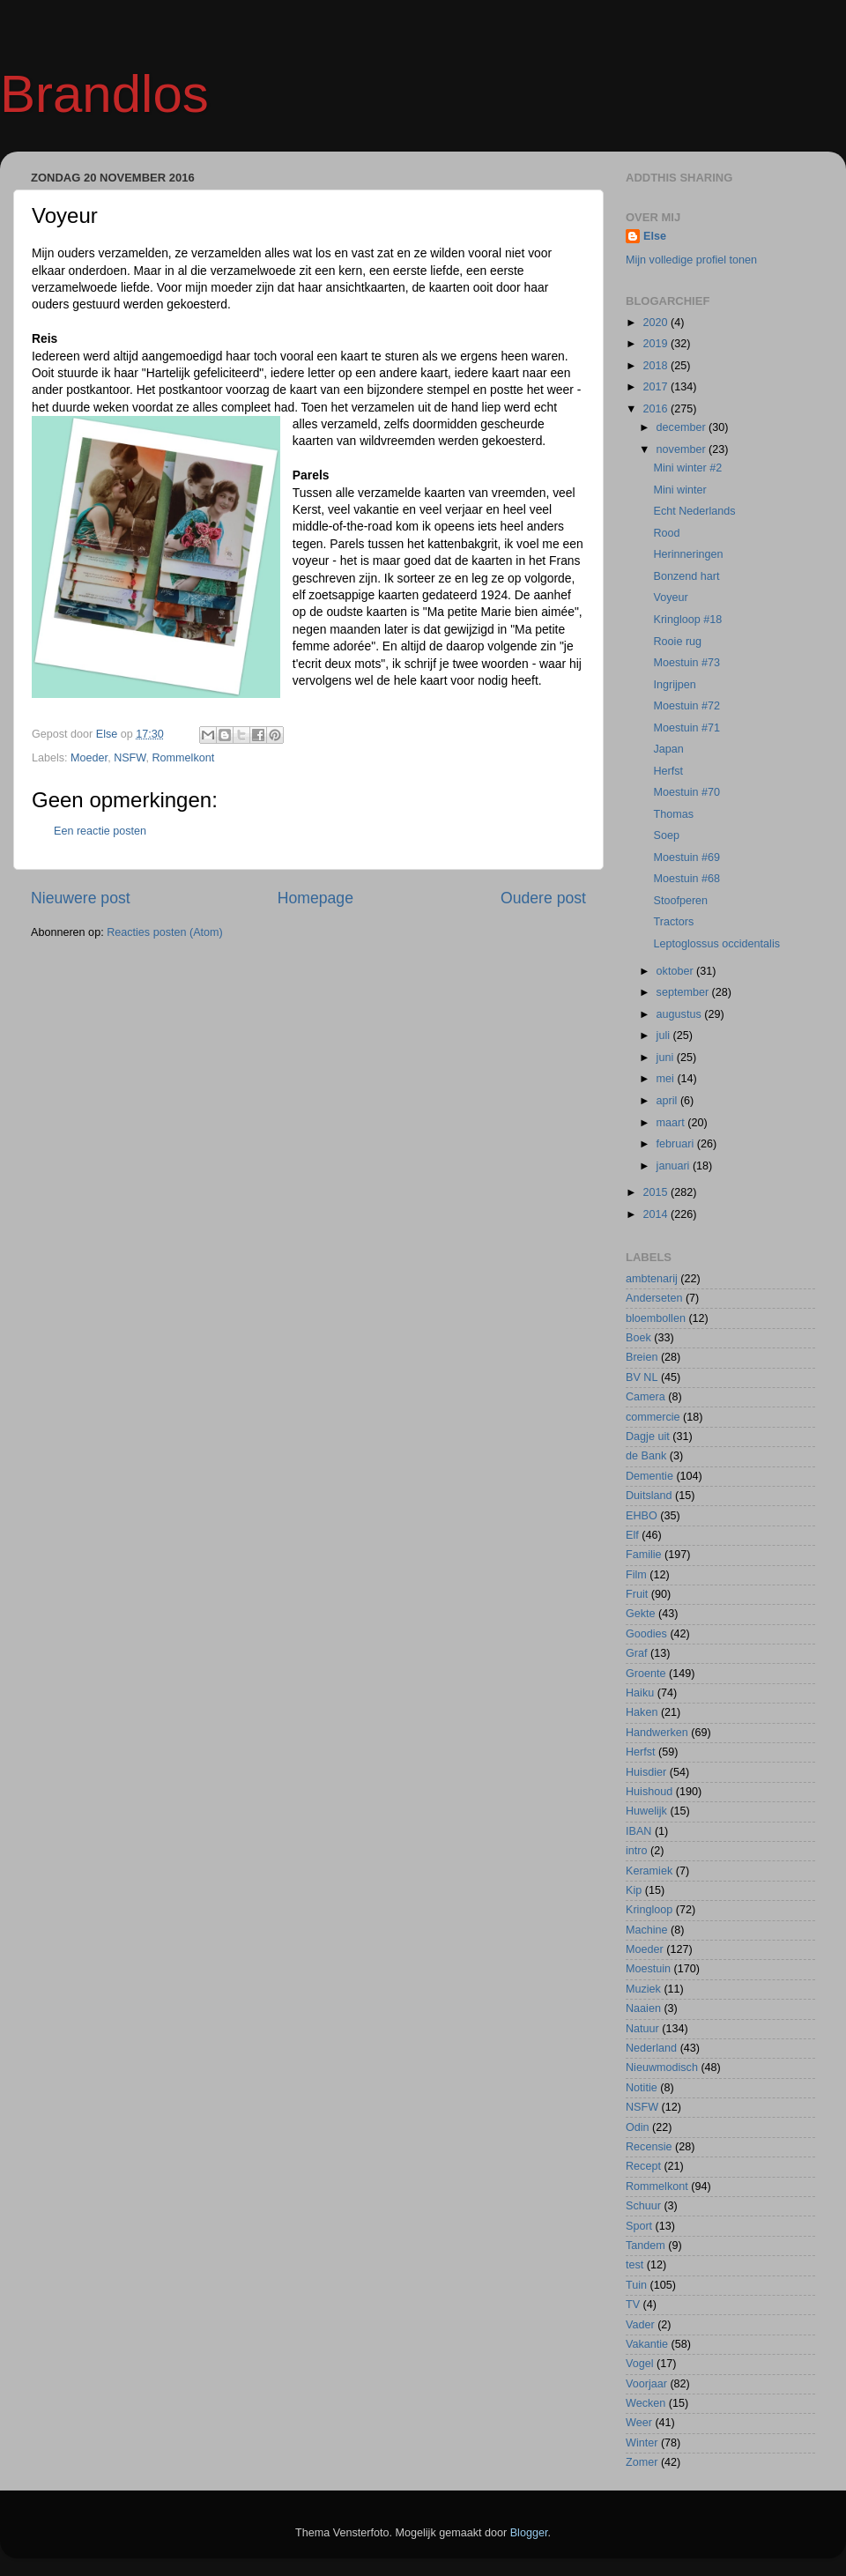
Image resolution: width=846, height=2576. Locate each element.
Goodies (646, 1634)
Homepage (315, 898)
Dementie (649, 1476)
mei (667, 1079)
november (683, 449)
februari (677, 1144)
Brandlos (104, 93)
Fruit (637, 1594)
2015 (656, 1192)
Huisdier (646, 1772)
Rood (666, 533)
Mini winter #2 (687, 468)
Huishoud (649, 1791)
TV (633, 2304)
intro (637, 1851)
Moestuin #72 (686, 706)
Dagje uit (648, 1436)
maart (672, 1123)
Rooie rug (677, 641)
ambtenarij (652, 1279)
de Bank (646, 1456)
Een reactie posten (100, 831)
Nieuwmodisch (662, 2067)
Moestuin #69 (686, 857)
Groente (646, 1673)
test (634, 2265)
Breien (641, 1357)
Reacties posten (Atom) (165, 932)
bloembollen (656, 1318)
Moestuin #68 (686, 878)
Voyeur (670, 597)
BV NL (641, 1377)
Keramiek (649, 1871)
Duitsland (649, 1495)
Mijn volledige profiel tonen (691, 260)
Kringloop (649, 1910)
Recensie (649, 2147)
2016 (656, 409)
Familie (644, 1554)
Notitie (641, 2088)
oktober (677, 971)
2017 (656, 387)
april (668, 1101)
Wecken (645, 2403)
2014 (656, 1214)
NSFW (129, 758)
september (684, 992)
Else (654, 236)
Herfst (668, 771)
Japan (668, 749)
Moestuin (648, 1969)
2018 (656, 366)
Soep (666, 835)
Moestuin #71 (686, 728)
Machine (647, 1930)
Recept (643, 2166)
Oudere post (543, 898)
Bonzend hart (686, 576)
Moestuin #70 (686, 792)
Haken (641, 1712)
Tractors (673, 922)
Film (636, 1575)
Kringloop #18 (687, 619)
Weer (639, 2422)
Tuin (636, 2285)
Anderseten (654, 1298)
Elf (632, 1535)
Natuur (642, 2029)
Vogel (640, 2363)
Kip (634, 1890)
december (683, 427)
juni (667, 1057)
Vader (640, 2325)
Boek (638, 1338)
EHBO (641, 1516)
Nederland (651, 2048)
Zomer (641, 2462)
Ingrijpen (674, 685)
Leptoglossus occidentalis (716, 944)
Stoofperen (680, 901)
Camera (645, 1397)
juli (665, 1035)
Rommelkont (183, 758)
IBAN (638, 1831)
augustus (681, 1014)
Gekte (641, 1613)
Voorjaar (646, 2384)
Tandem (645, 2245)
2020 (656, 322)
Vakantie (647, 2344)
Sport (639, 2226)
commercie (653, 1417)
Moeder (89, 758)
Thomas (673, 814)
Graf (637, 1653)
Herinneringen (688, 554)
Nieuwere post (80, 898)
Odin (637, 2127)
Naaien (643, 2008)
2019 (656, 344)
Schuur (643, 2206)
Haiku (640, 1693)
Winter (641, 2443)
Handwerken (657, 1732)
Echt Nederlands (694, 511)
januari (675, 1166)
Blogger (529, 2533)
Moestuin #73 (686, 663)
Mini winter (679, 490)
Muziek (643, 1989)
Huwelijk (646, 1811)
